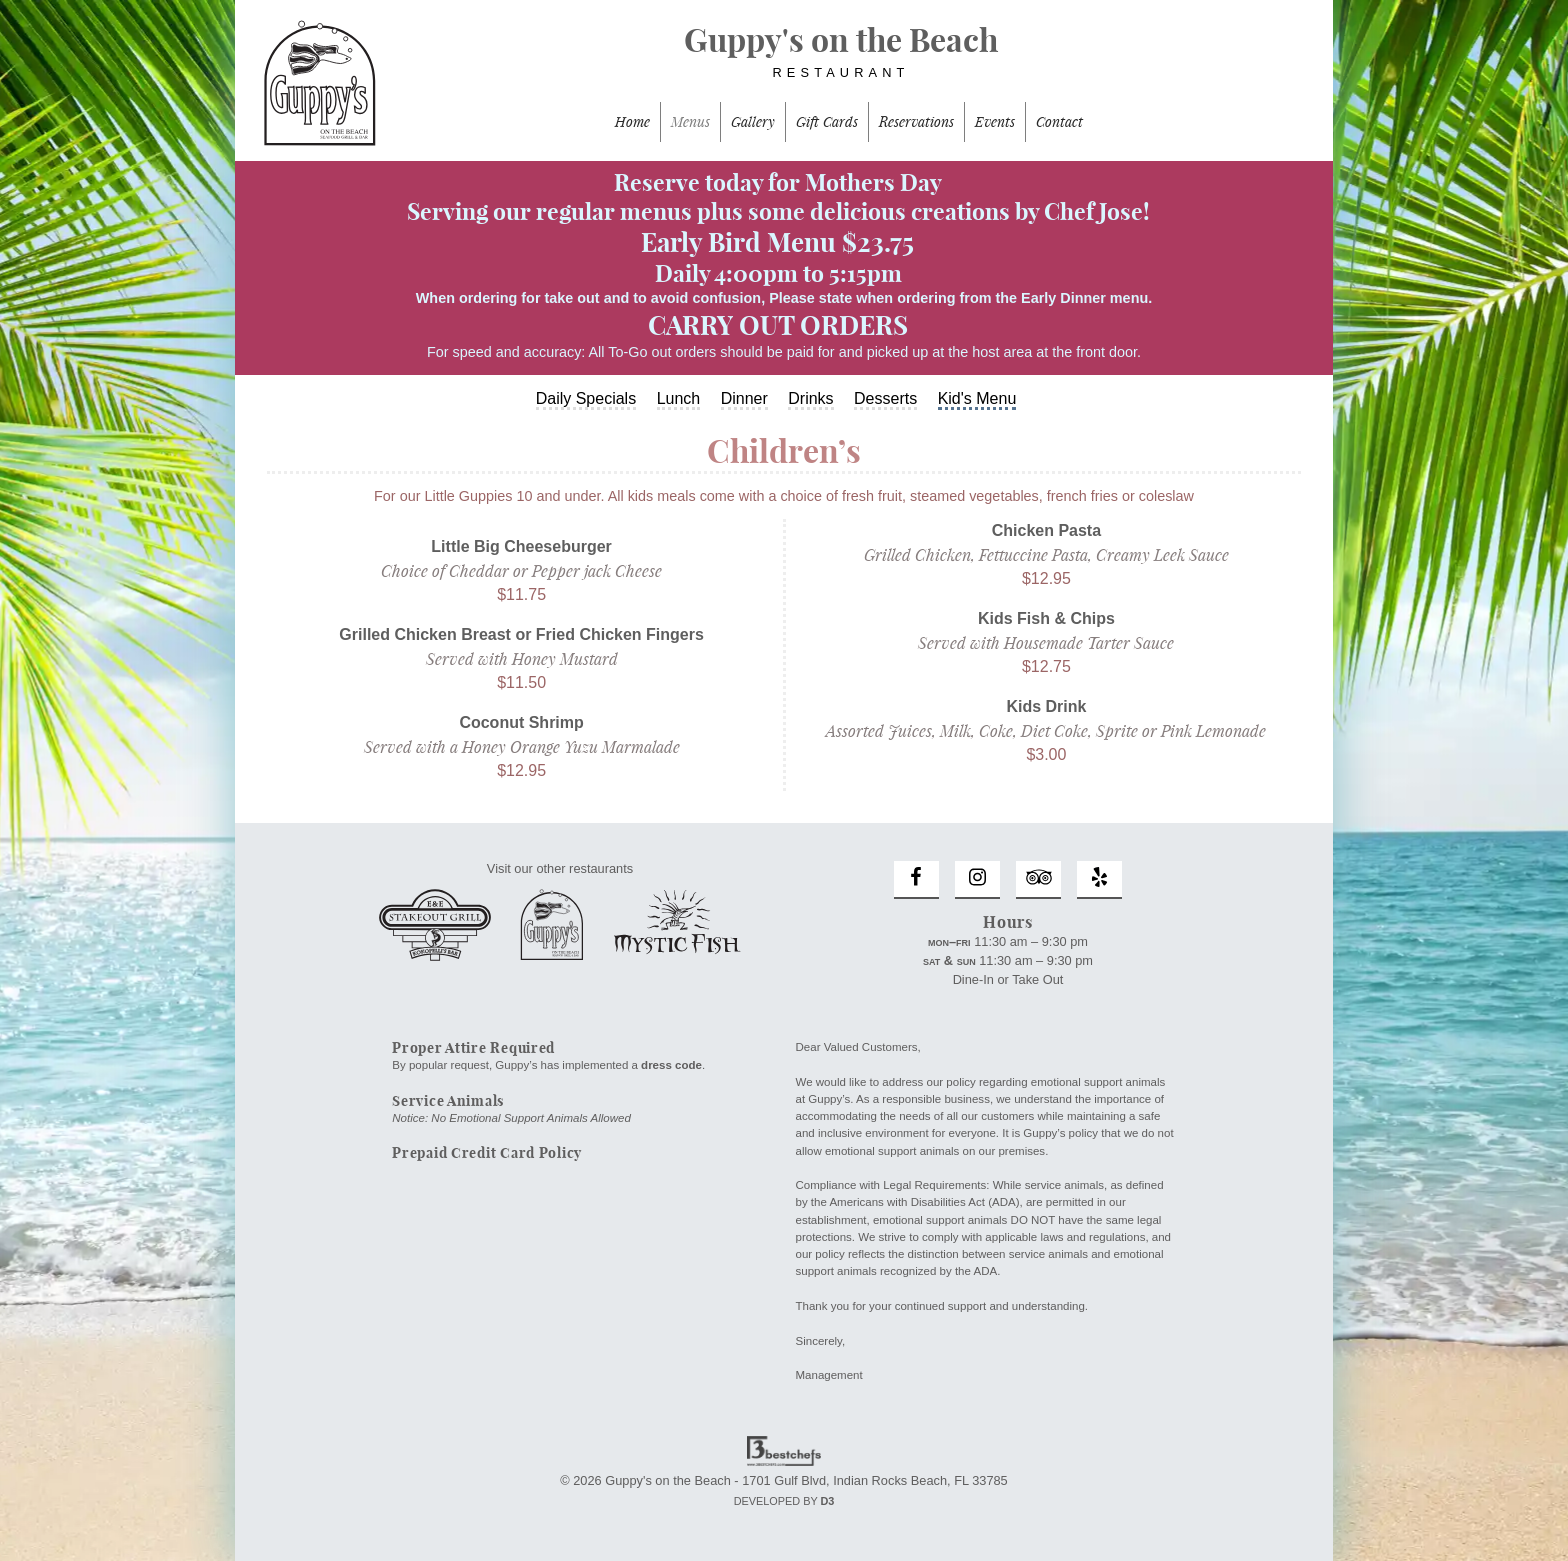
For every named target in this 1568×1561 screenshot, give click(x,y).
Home (632, 121)
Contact (1059, 121)
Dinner (744, 398)
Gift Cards (827, 121)
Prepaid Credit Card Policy (487, 1153)
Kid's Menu (977, 398)
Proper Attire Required (473, 1048)
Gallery (753, 121)
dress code (671, 1065)
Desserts (885, 398)
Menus (690, 121)
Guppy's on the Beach (784, 61)
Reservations (916, 121)
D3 (827, 1501)
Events (995, 121)
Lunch (679, 398)
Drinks (810, 398)
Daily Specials (586, 398)
